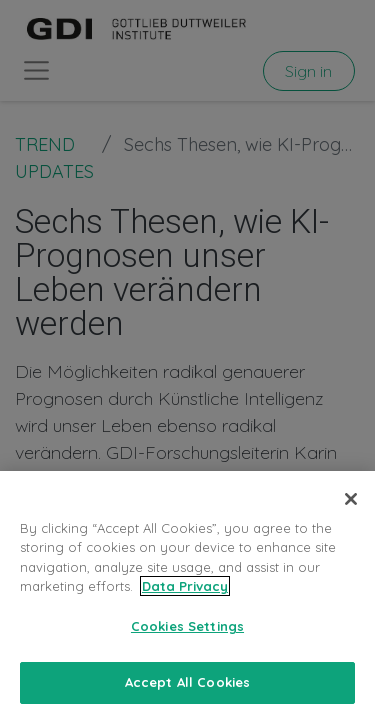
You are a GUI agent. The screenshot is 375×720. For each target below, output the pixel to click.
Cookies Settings (187, 649)
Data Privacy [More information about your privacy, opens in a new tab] (185, 609)
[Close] (351, 522)
